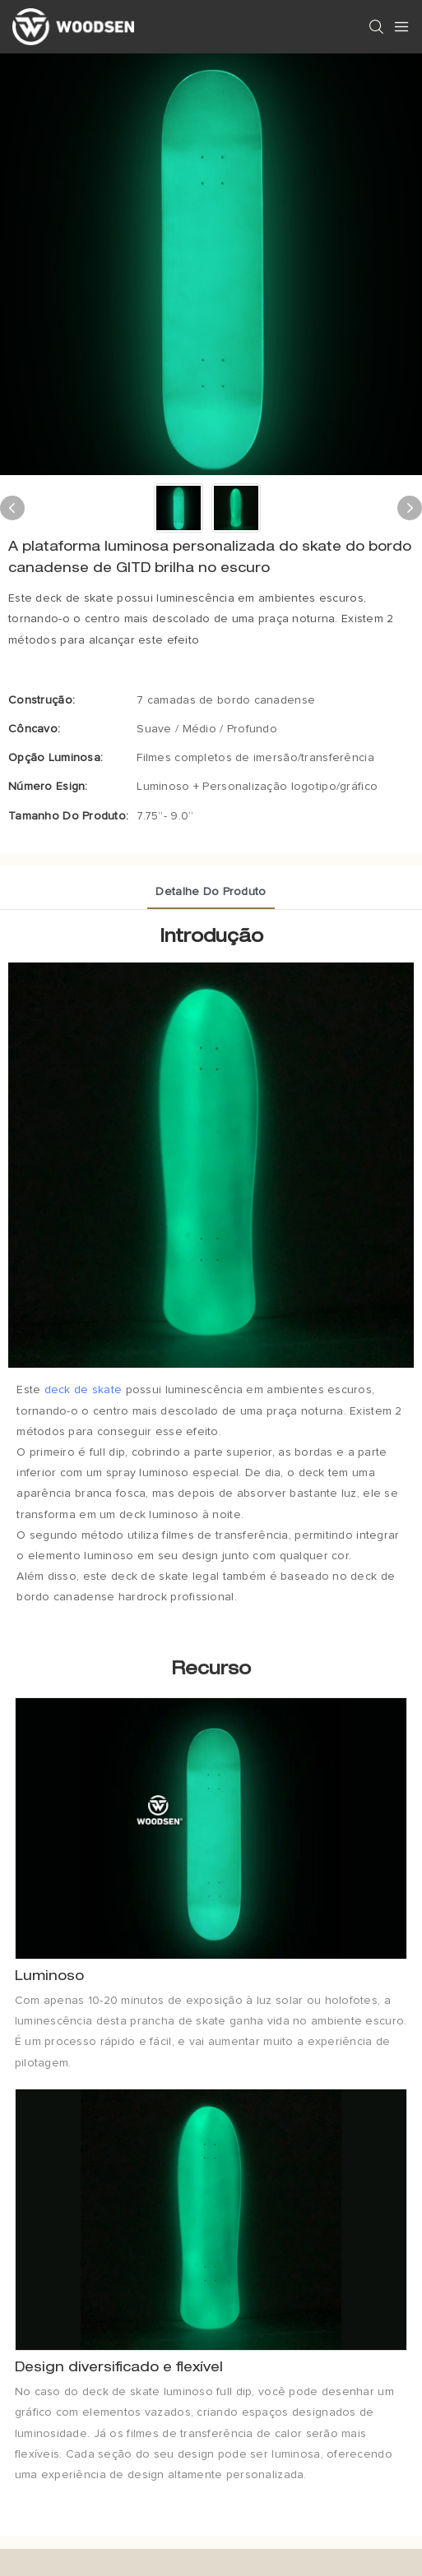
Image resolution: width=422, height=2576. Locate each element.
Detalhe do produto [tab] (210, 892)
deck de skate (83, 1390)
